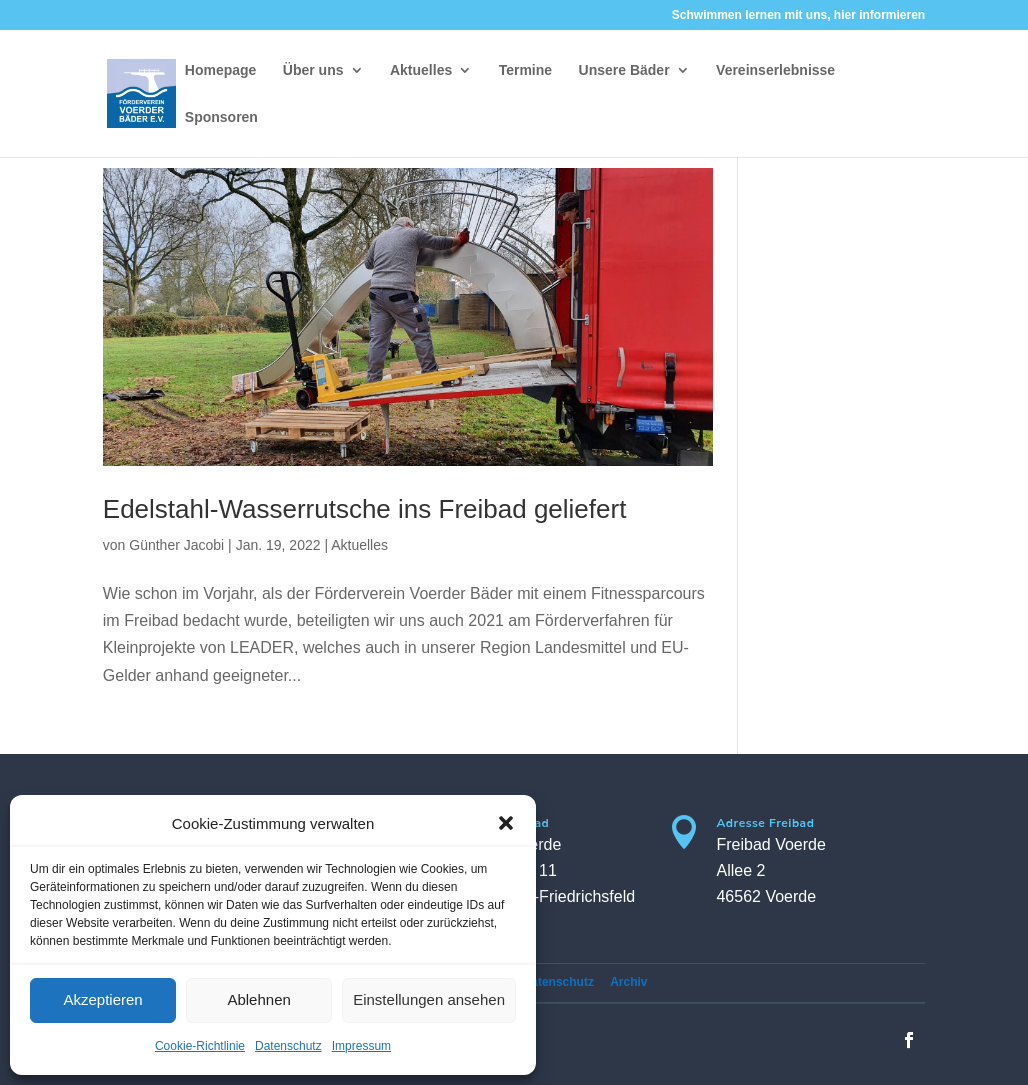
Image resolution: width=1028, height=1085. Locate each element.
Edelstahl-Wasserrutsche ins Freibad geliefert (365, 509)
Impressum (361, 1046)
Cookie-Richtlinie (200, 1046)
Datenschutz (288, 1046)
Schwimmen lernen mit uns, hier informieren (798, 15)
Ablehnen (258, 999)
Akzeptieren (102, 999)
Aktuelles (421, 70)
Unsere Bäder (624, 70)
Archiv (628, 982)
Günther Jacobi (176, 545)
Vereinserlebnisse (775, 70)
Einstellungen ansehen (429, 999)
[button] (506, 823)
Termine (525, 70)
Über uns (313, 70)
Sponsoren (221, 117)
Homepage (221, 70)
